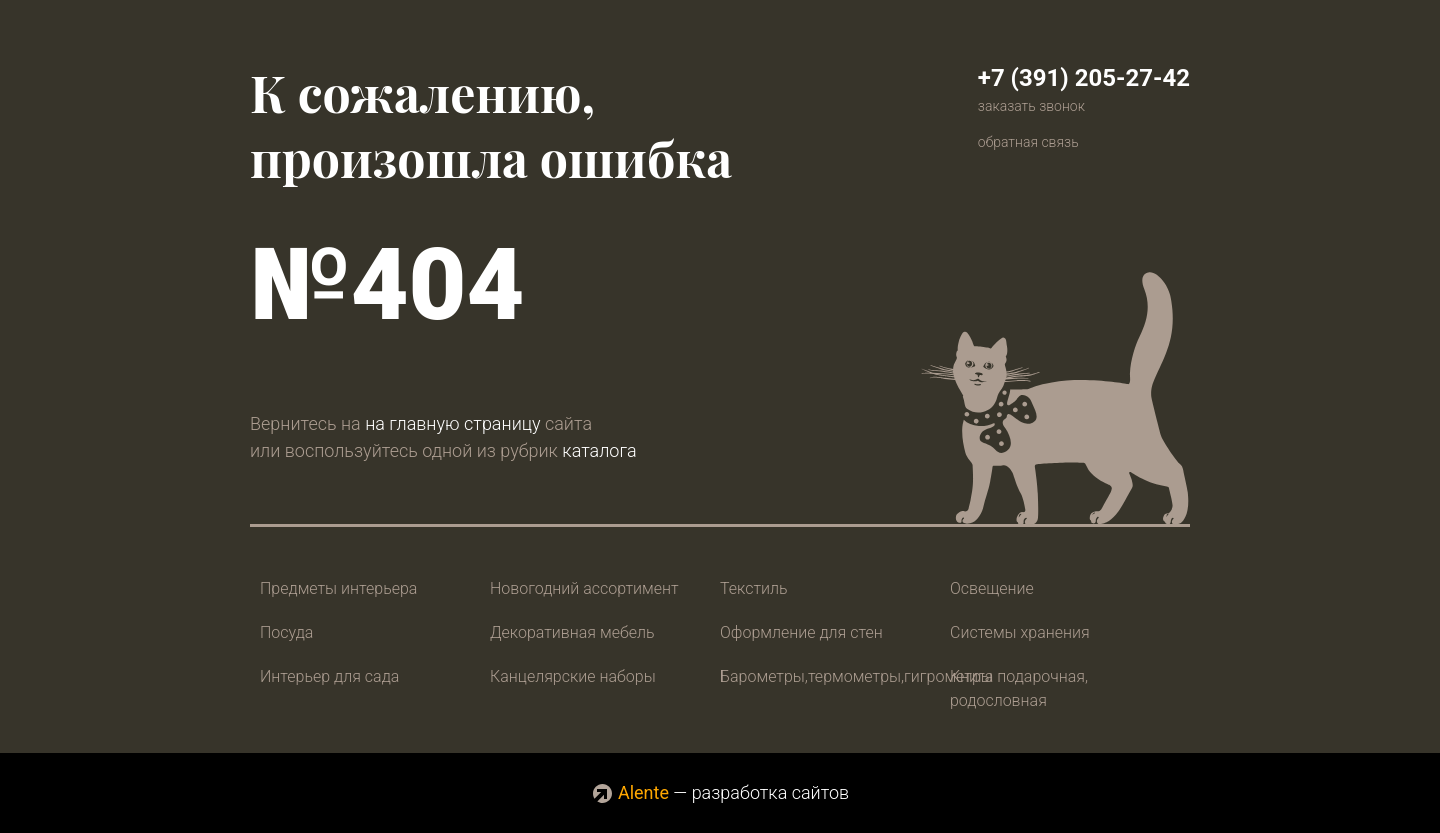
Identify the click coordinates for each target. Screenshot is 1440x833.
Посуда (286, 632)
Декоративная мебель (572, 632)
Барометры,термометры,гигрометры (856, 676)
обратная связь (1028, 142)
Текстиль (754, 588)
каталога (599, 450)
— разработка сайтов (720, 792)
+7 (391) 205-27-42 (1084, 78)
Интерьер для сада (329, 676)
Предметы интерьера (338, 588)
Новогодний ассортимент (584, 588)
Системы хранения (1020, 632)
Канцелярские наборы (573, 676)
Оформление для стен (801, 632)
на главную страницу (452, 423)
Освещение (992, 588)
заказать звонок (1031, 106)
